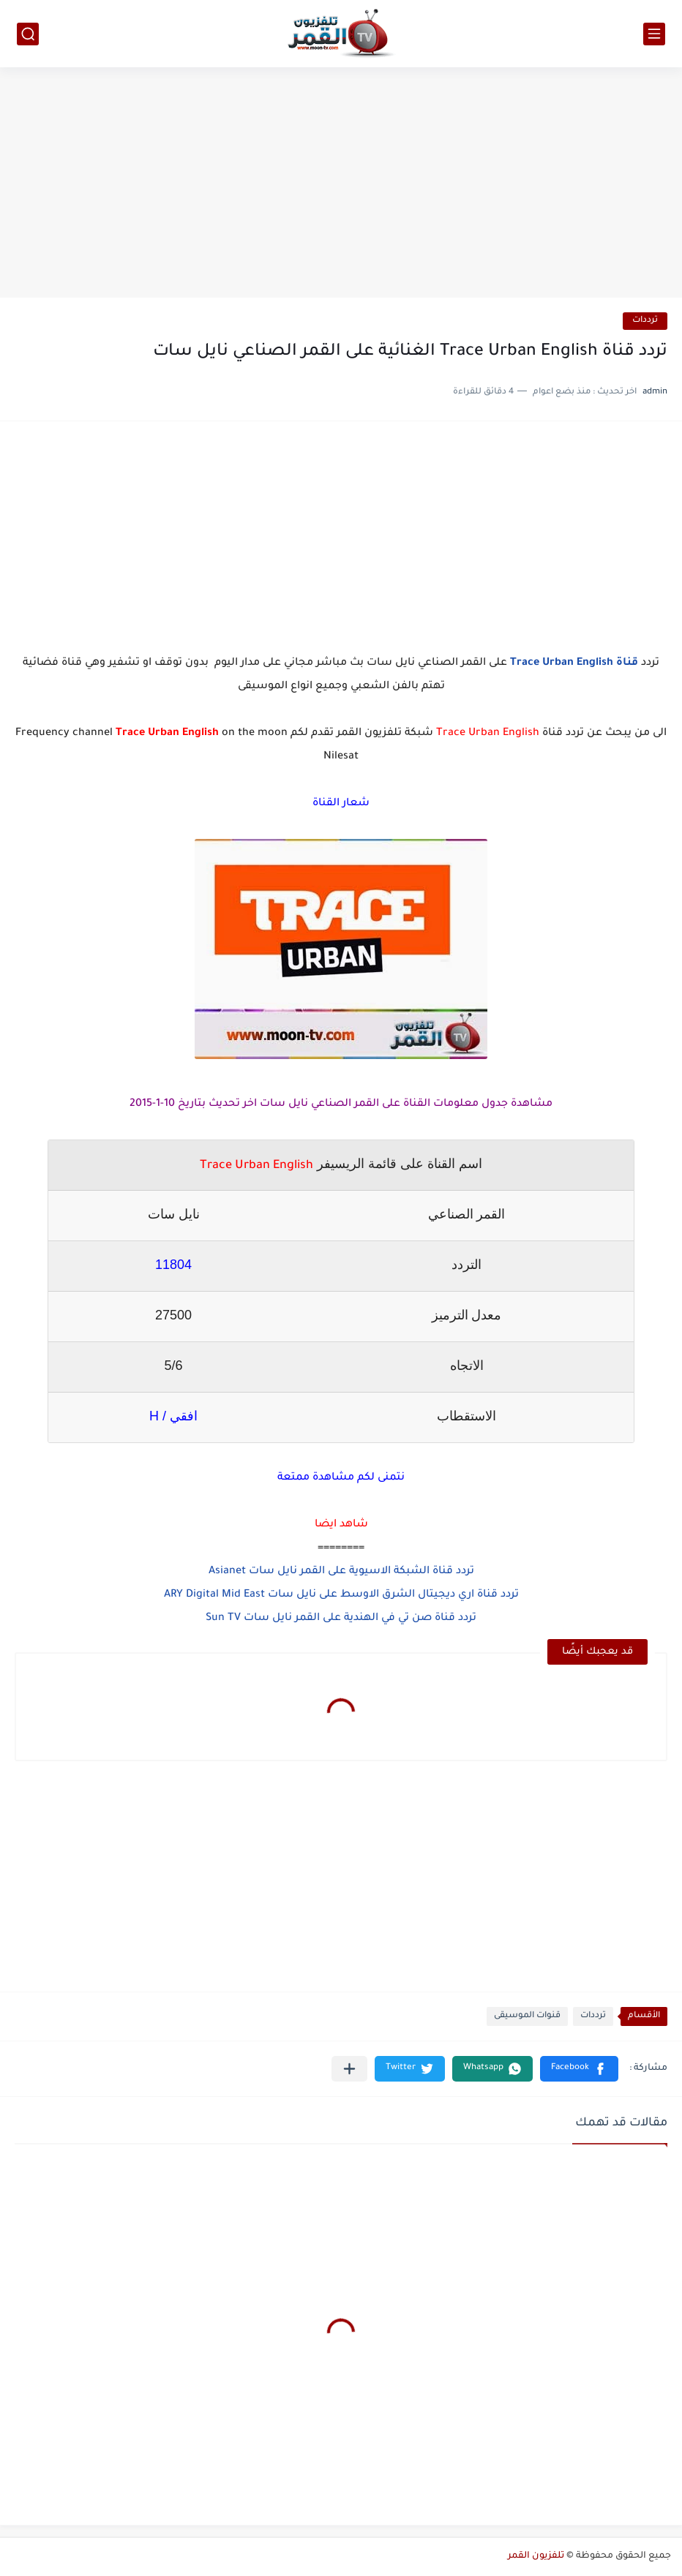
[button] (579, 2069)
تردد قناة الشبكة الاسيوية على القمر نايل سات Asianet (341, 1572)
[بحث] (28, 34)
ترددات (645, 320)
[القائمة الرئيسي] (654, 34)
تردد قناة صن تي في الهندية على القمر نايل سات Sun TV (341, 1618)
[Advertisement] (341, 184)
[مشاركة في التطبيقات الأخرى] (349, 2069)
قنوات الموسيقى (527, 2016)
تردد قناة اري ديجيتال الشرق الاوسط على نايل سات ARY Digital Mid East (341, 1595)
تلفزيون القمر (536, 2556)
